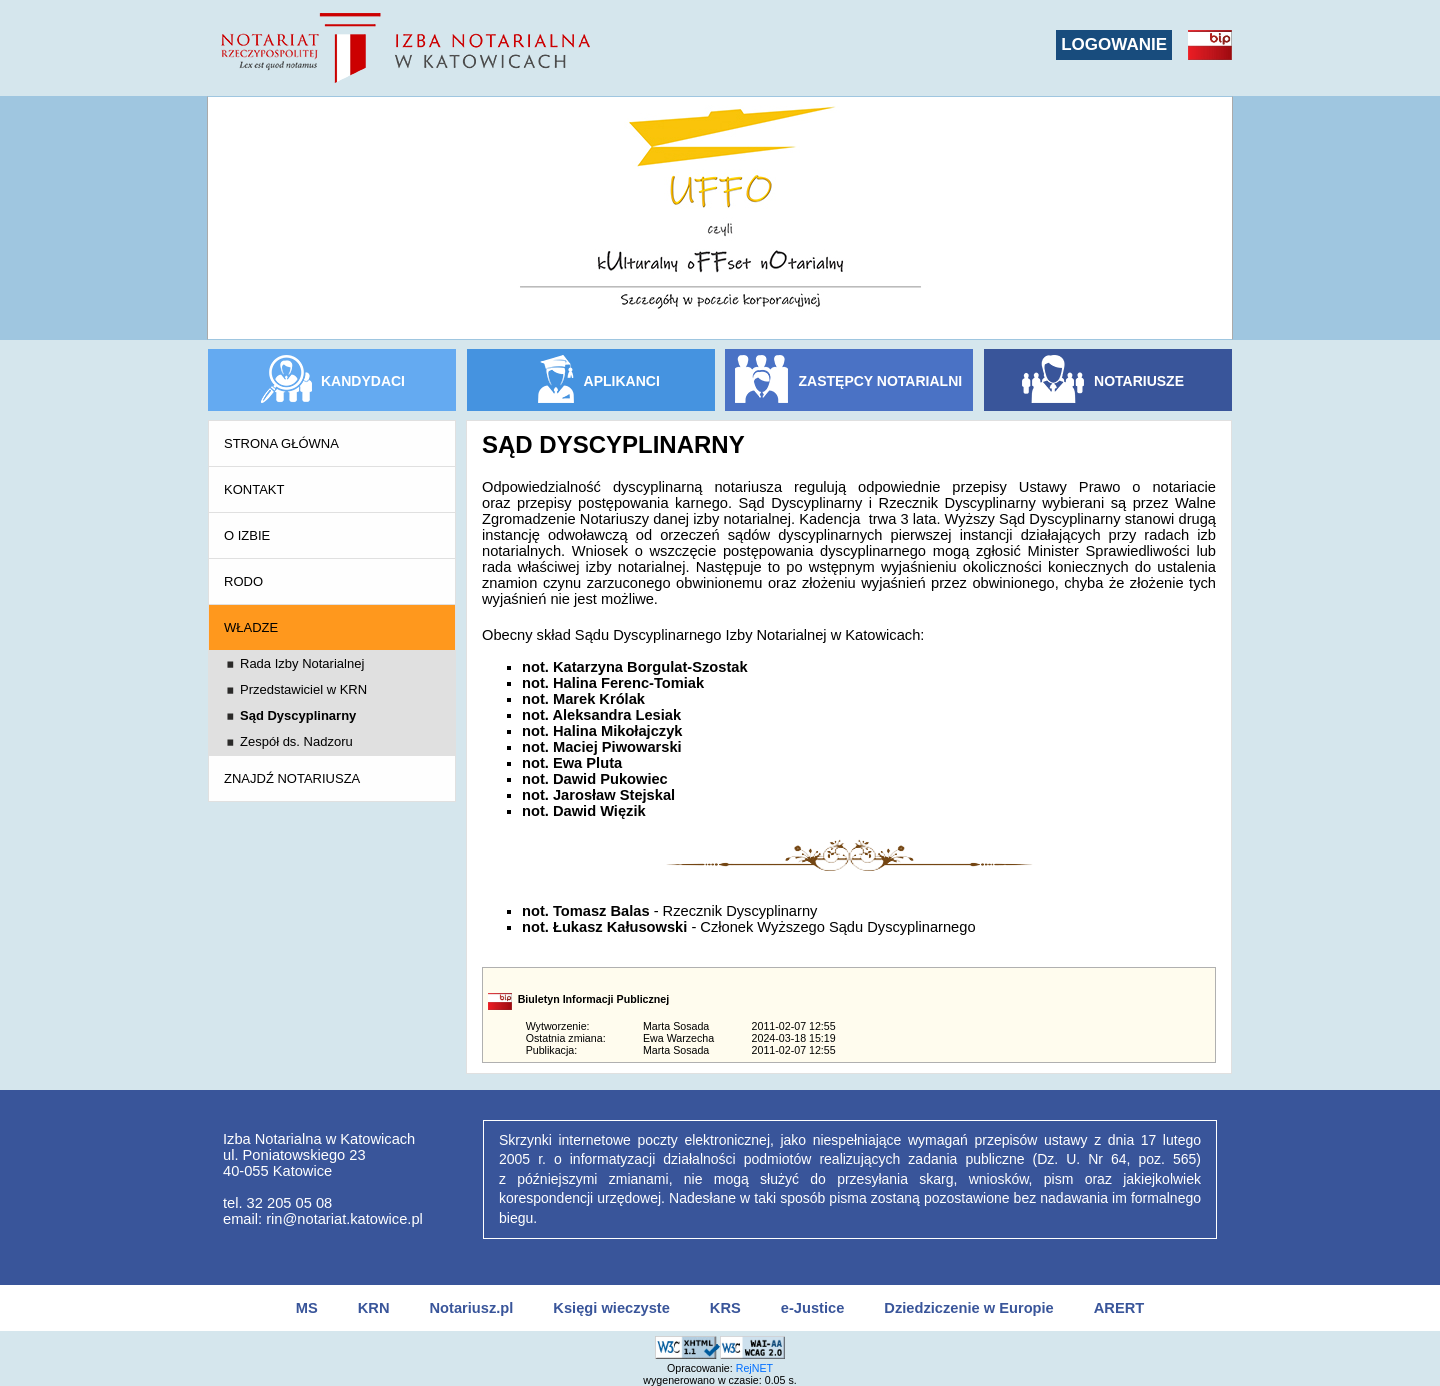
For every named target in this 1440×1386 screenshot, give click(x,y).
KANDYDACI (363, 381)
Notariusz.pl (471, 1308)
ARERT (1119, 1308)
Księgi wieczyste (611, 1308)
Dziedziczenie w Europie (968, 1308)
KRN (374, 1308)
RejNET (754, 1368)
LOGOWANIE (1114, 44)
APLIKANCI (622, 381)
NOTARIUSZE (1139, 381)
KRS (725, 1308)
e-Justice (813, 1308)
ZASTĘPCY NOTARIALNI (881, 381)
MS (307, 1308)
